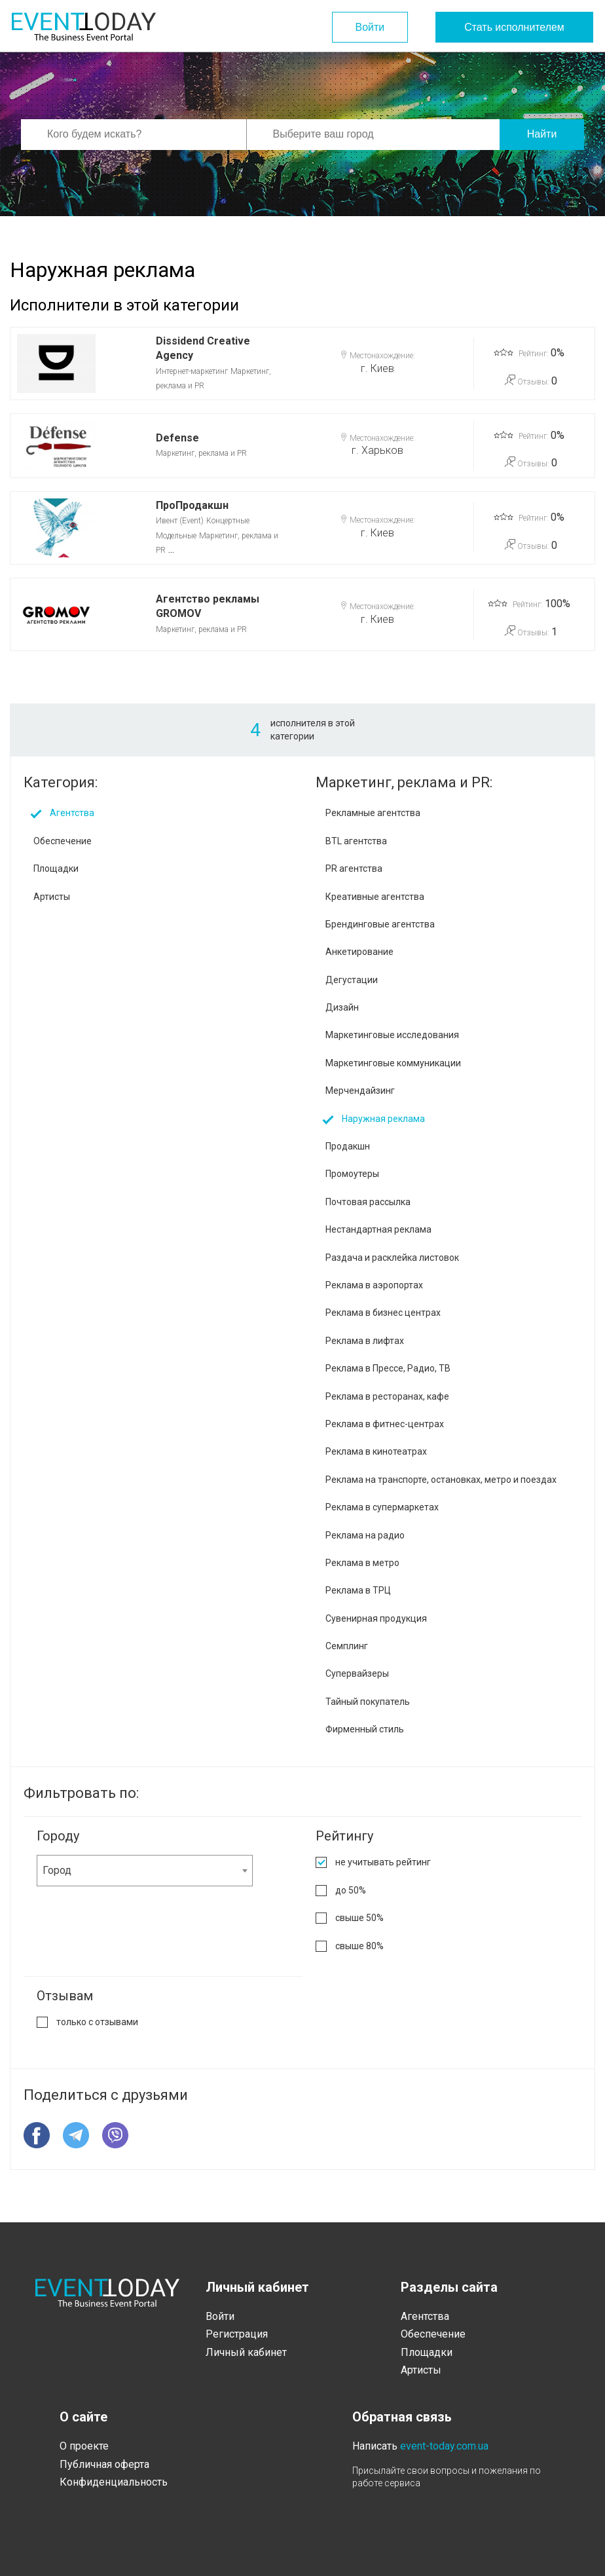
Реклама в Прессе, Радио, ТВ (387, 1368)
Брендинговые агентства (380, 924)
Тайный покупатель (367, 1701)
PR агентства (353, 868)
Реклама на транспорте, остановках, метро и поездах (441, 1479)
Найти (542, 134)
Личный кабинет (246, 2352)
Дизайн (342, 1007)
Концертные (227, 520)
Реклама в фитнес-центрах (384, 1424)
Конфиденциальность (114, 2482)
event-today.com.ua (444, 2446)
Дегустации (351, 980)
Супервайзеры (357, 1673)
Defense (177, 438)
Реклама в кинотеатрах (376, 1451)
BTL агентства (356, 841)
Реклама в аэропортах (374, 1285)
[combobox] (145, 1870)
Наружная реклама (383, 1118)
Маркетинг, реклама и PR (201, 453)
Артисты (51, 896)
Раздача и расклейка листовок (392, 1257)
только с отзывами (97, 2022)
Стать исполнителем (514, 27)
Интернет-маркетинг (192, 371)
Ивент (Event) (180, 520)
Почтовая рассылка (368, 1202)
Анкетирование (359, 951)
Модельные (176, 535)
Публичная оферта (104, 2464)
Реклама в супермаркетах (382, 1507)
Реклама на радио (365, 1535)
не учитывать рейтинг (383, 1862)
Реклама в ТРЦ (358, 1590)
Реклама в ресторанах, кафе (387, 1396)
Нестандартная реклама (378, 1229)
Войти (367, 27)
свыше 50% (359, 1918)
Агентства (72, 813)
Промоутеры (352, 1173)
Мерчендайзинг (360, 1090)
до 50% (350, 1890)
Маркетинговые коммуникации (393, 1063)
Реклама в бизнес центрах (383, 1312)
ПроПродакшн (192, 505)
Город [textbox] (57, 1870)
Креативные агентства (374, 896)
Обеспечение (62, 841)
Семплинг (346, 1646)
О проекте (84, 2446)
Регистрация (237, 2334)
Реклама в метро (362, 1563)
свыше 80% (359, 1946)
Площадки (56, 868)
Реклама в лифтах (364, 1340)
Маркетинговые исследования (392, 1035)
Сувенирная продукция (376, 1618)
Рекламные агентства (372, 813)
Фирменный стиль (364, 1729)
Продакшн (347, 1146)
